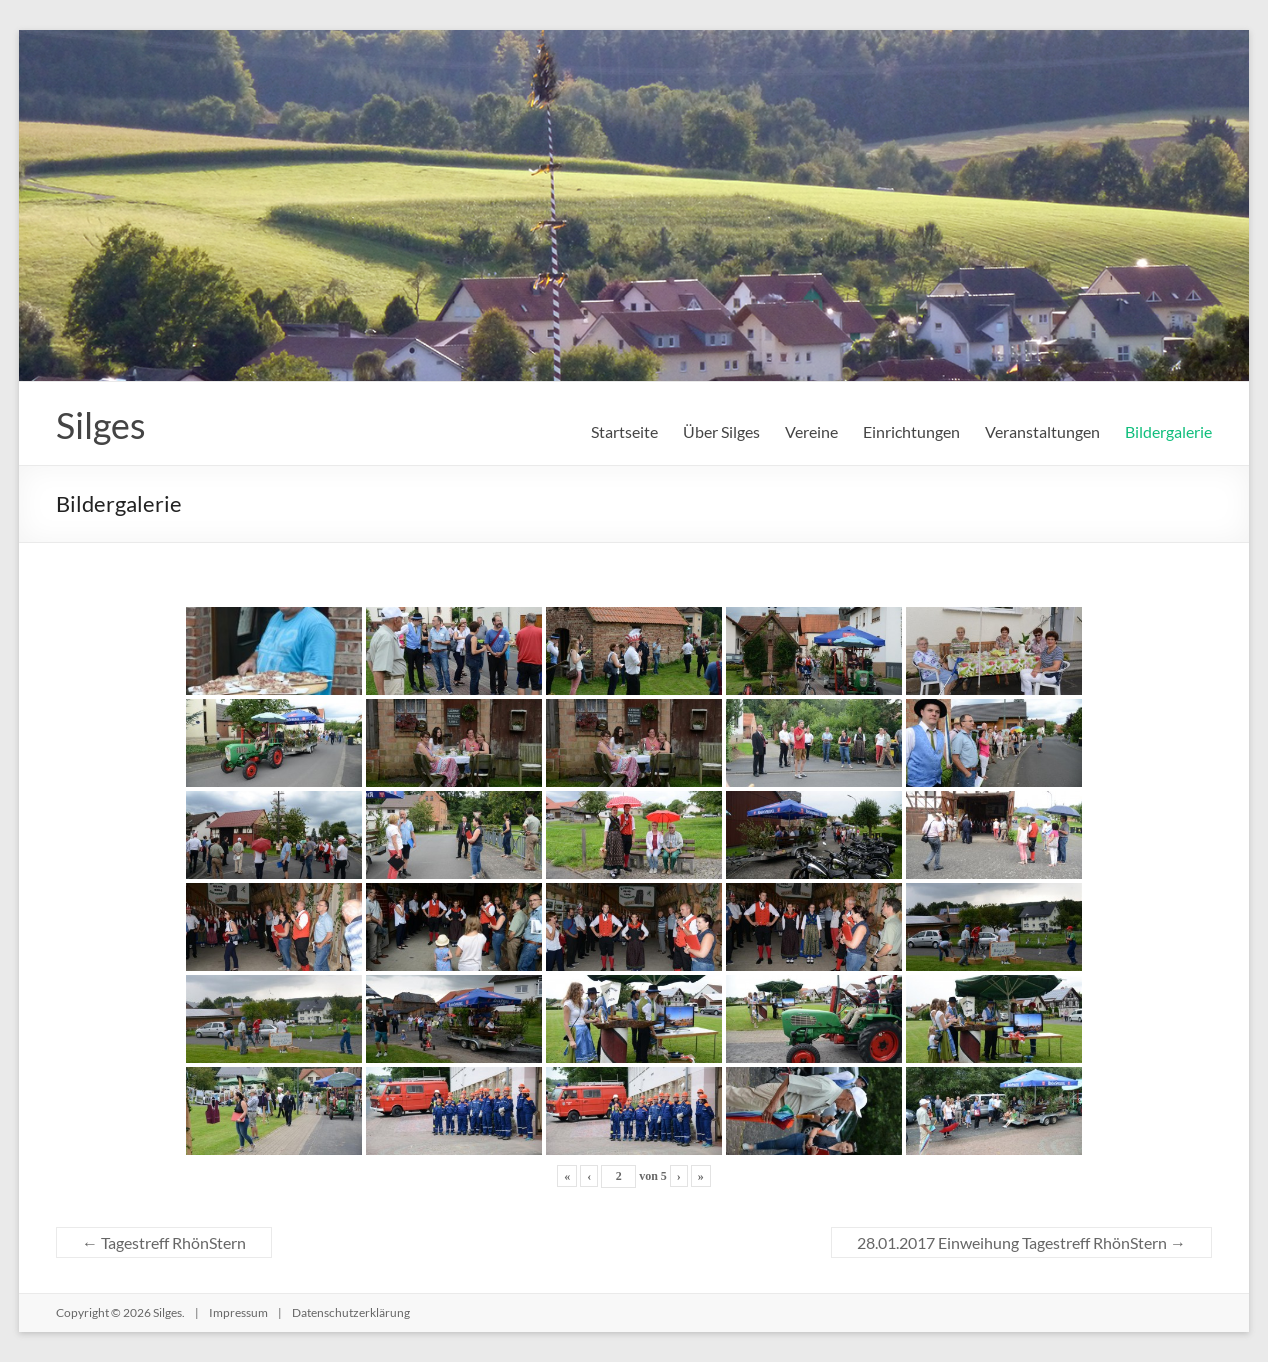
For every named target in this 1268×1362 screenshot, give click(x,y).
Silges (101, 425)
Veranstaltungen (1042, 431)
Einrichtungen (911, 431)
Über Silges (721, 431)
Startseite (624, 431)
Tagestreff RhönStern (164, 1242)
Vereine (811, 431)
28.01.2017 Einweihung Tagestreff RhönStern (1021, 1242)
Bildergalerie (1168, 431)
